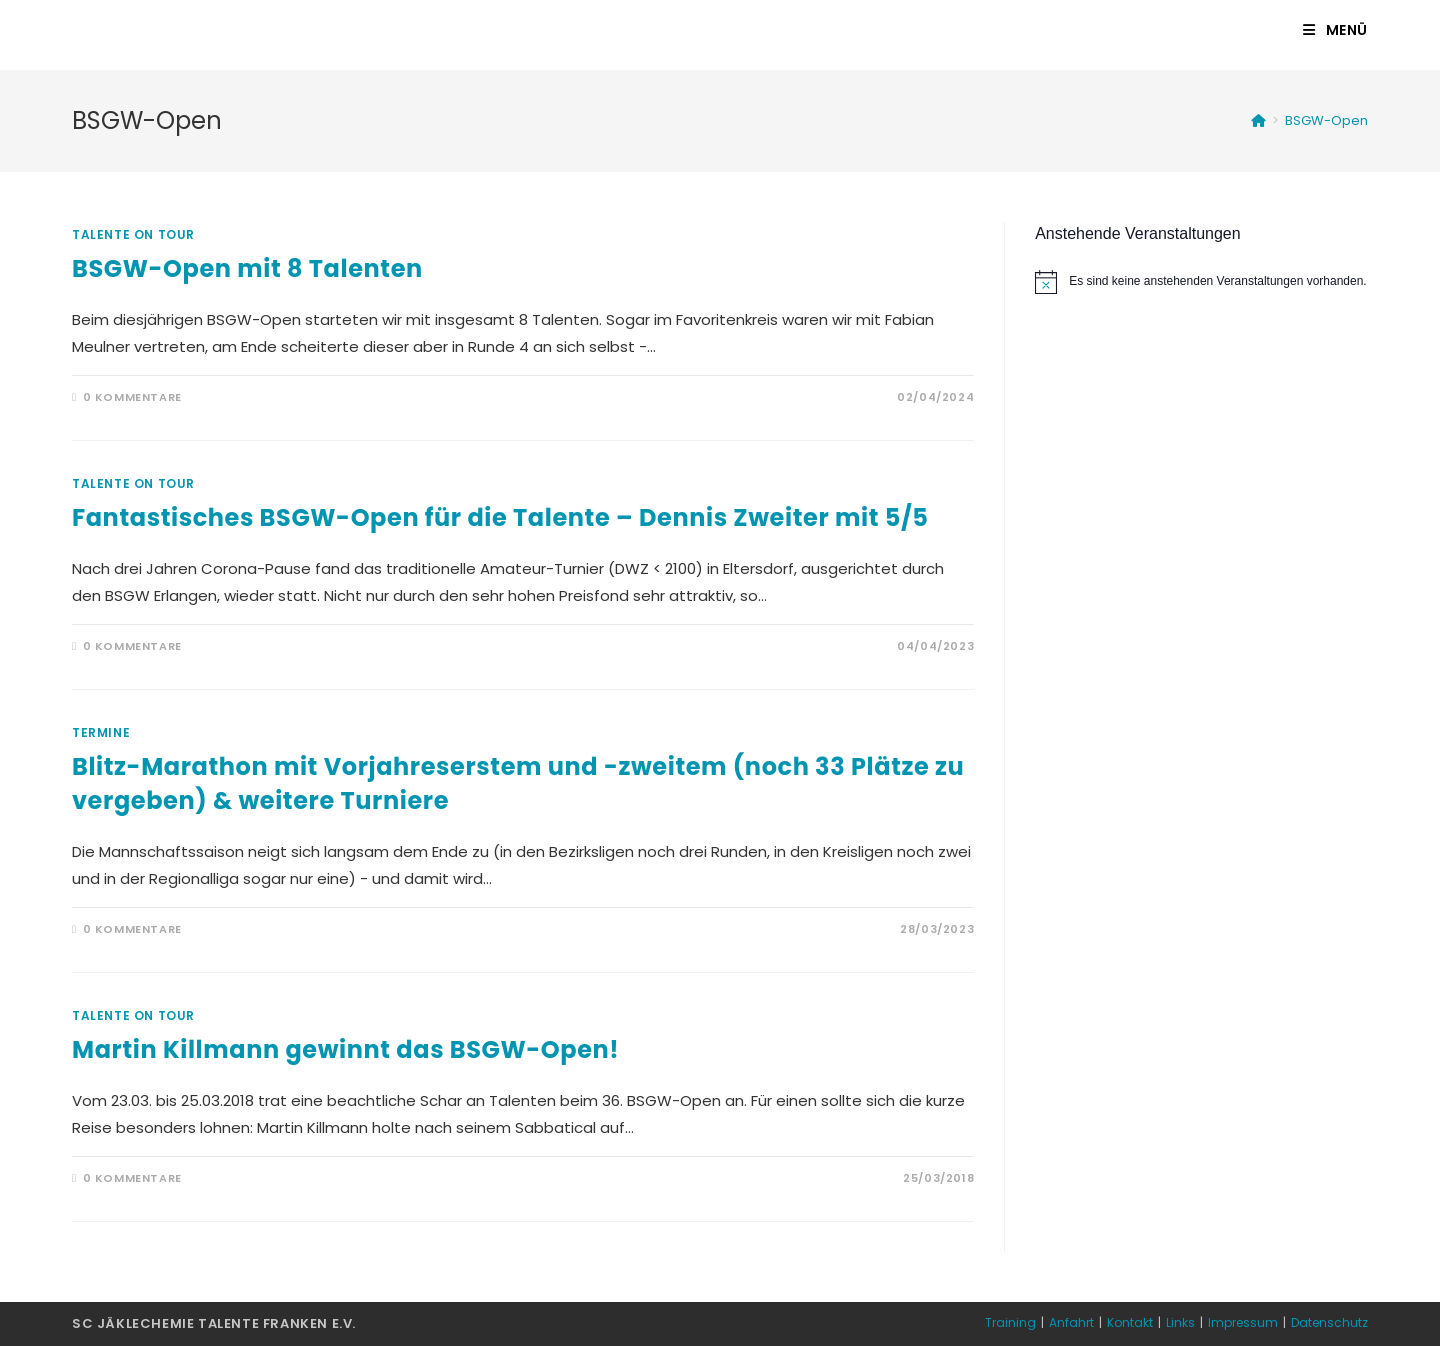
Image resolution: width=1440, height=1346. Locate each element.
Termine (101, 732)
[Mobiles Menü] (1335, 30)
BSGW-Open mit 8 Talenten (247, 268)
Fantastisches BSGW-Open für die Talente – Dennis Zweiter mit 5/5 (500, 517)
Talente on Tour (133, 234)
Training (1010, 1322)
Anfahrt (1071, 1322)
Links (1180, 1322)
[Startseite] (1258, 120)
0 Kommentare (132, 397)
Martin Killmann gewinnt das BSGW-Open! (345, 1049)
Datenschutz (1329, 1322)
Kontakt (1130, 1322)
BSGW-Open (1326, 120)
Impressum (1243, 1322)
